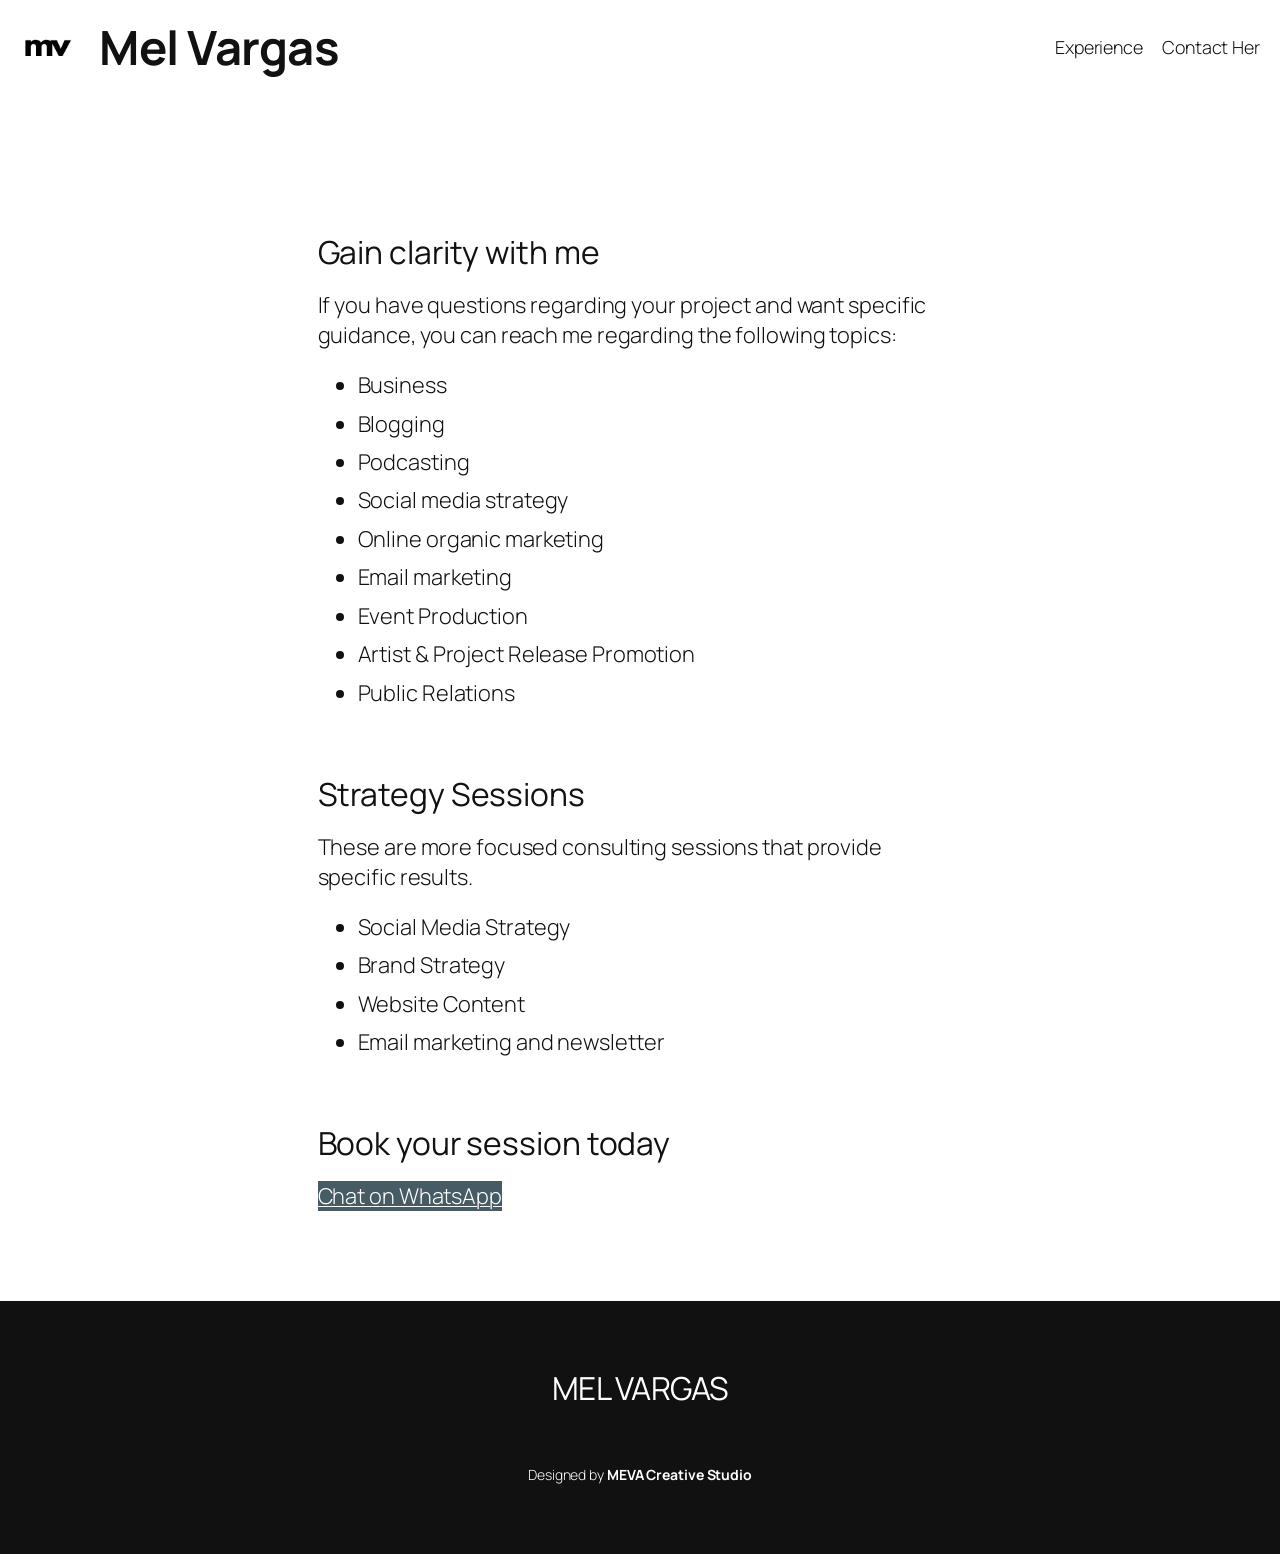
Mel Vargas (219, 47)
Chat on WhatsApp (410, 1196)
